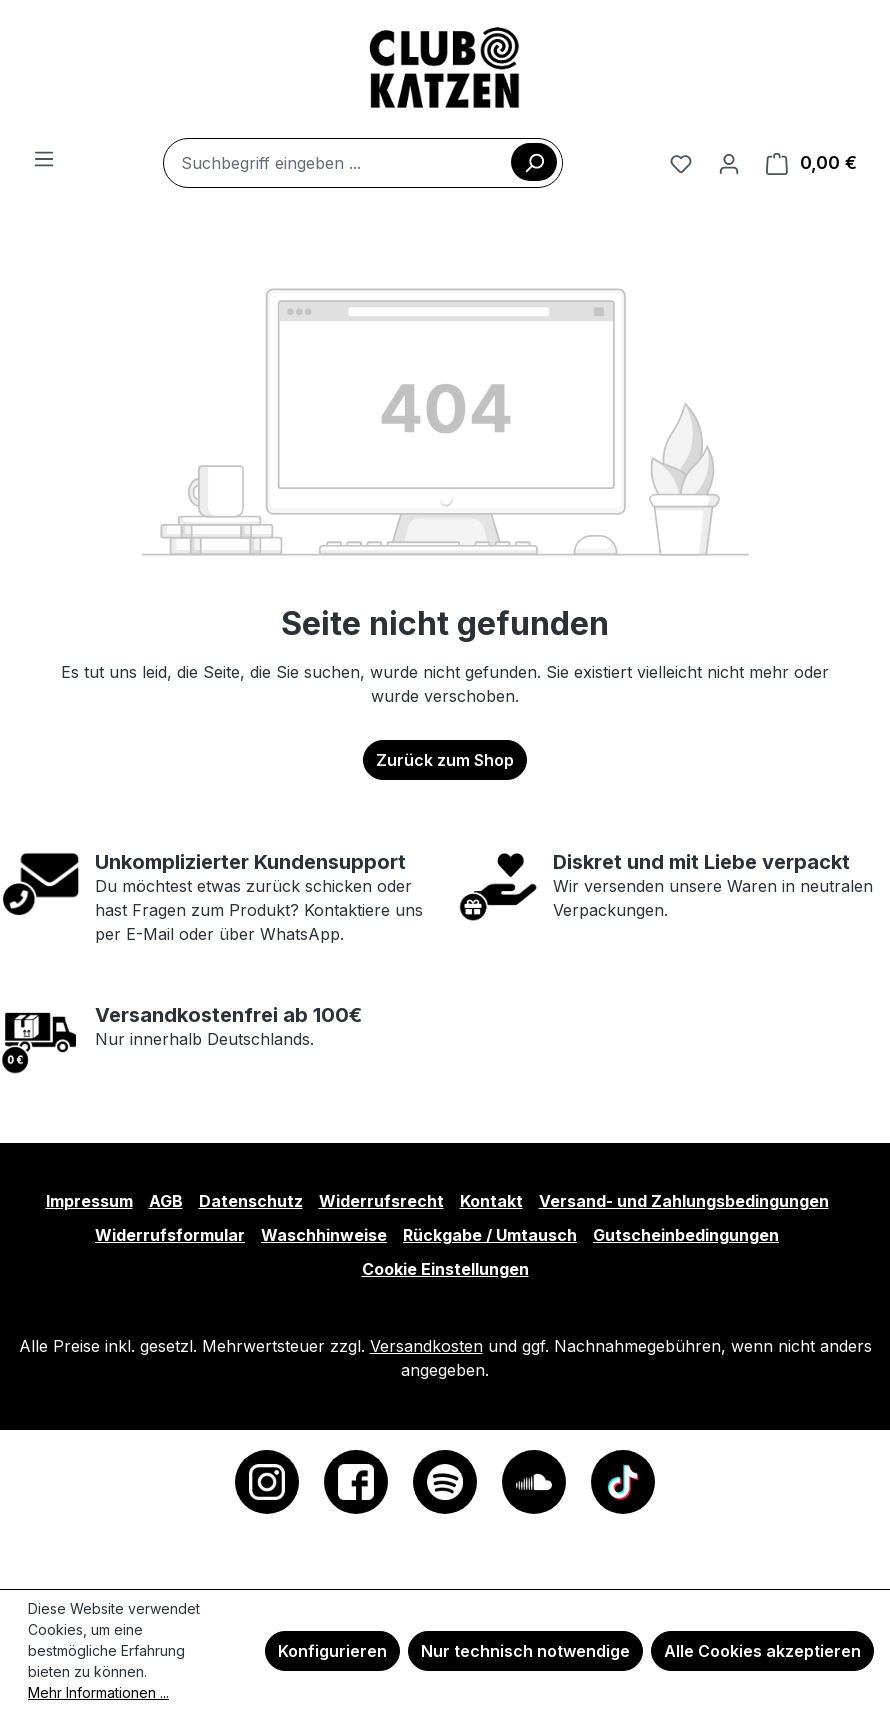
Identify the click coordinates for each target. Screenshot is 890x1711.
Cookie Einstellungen (445, 1269)
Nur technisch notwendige (525, 1651)
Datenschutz (251, 1201)
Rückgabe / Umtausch (490, 1235)
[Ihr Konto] (729, 163)
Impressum (89, 1201)
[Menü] (44, 158)
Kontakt (491, 1201)
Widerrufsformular (170, 1235)
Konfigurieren (332, 1651)
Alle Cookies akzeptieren (762, 1651)
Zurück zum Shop (445, 760)
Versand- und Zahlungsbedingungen (684, 1201)
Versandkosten (426, 1346)
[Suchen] (534, 162)
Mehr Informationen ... (98, 1692)
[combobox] (363, 163)
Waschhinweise (324, 1235)
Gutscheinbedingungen (686, 1235)
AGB (166, 1201)
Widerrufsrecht (381, 1201)
